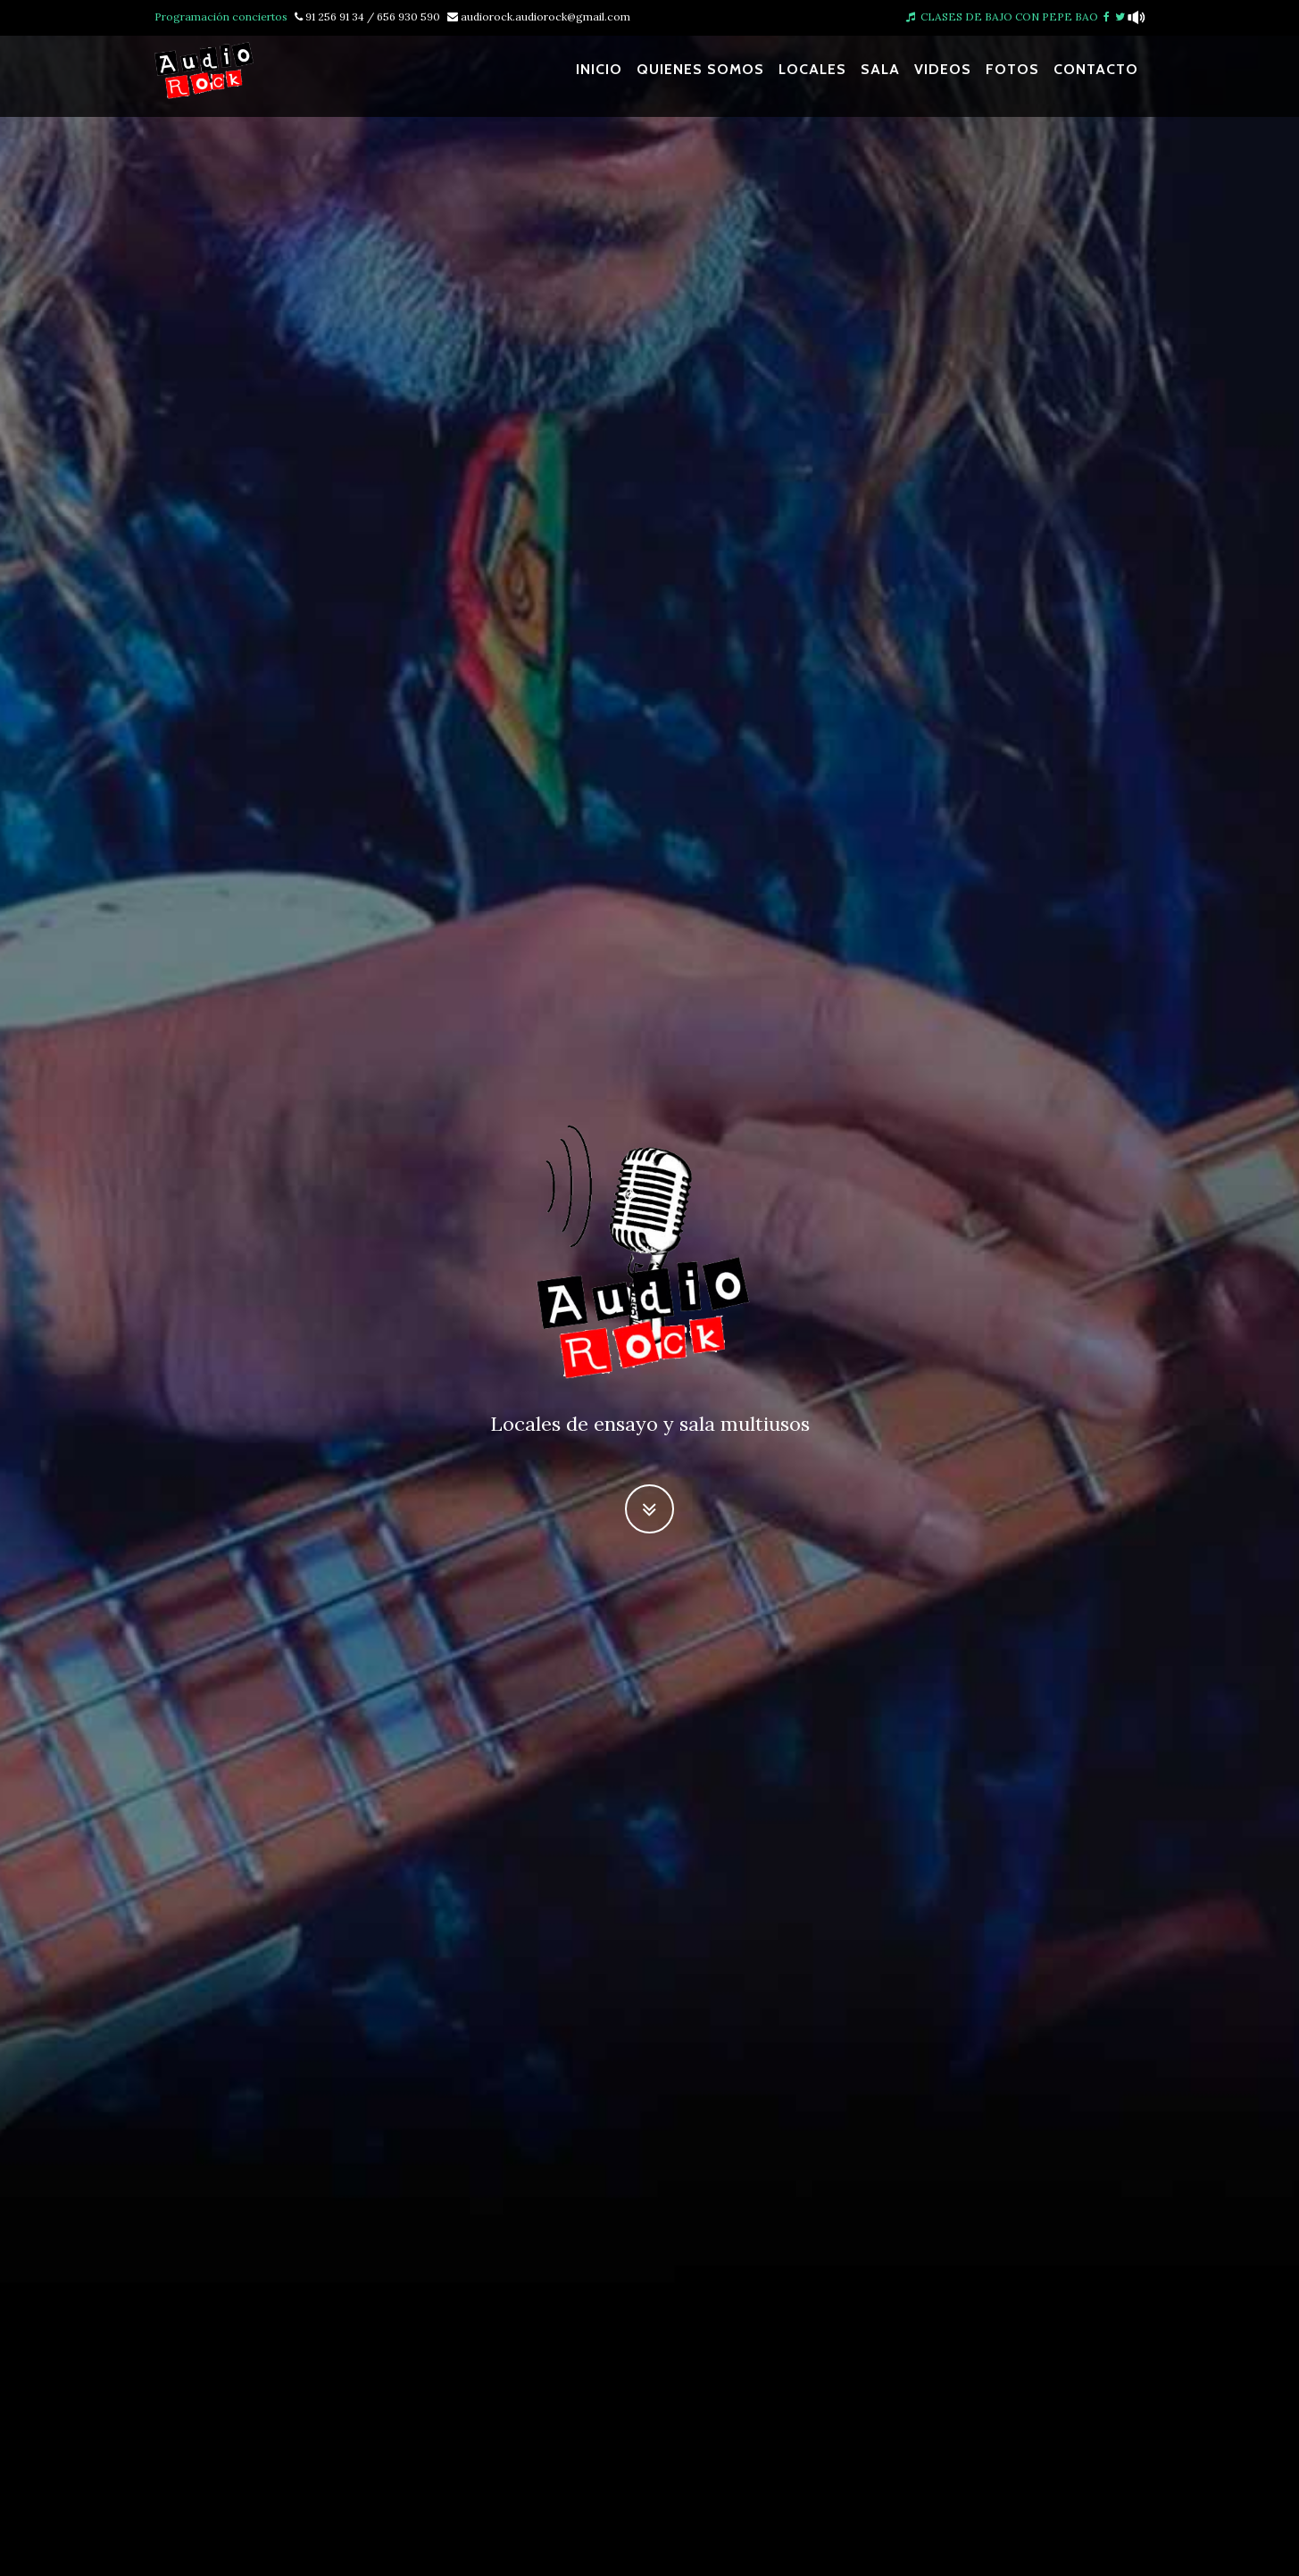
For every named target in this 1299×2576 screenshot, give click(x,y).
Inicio (599, 78)
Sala (880, 78)
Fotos (1012, 78)
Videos (942, 78)
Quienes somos (700, 78)
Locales (812, 78)
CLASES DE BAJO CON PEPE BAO (1002, 16)
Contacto (1095, 78)
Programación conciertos (220, 16)
